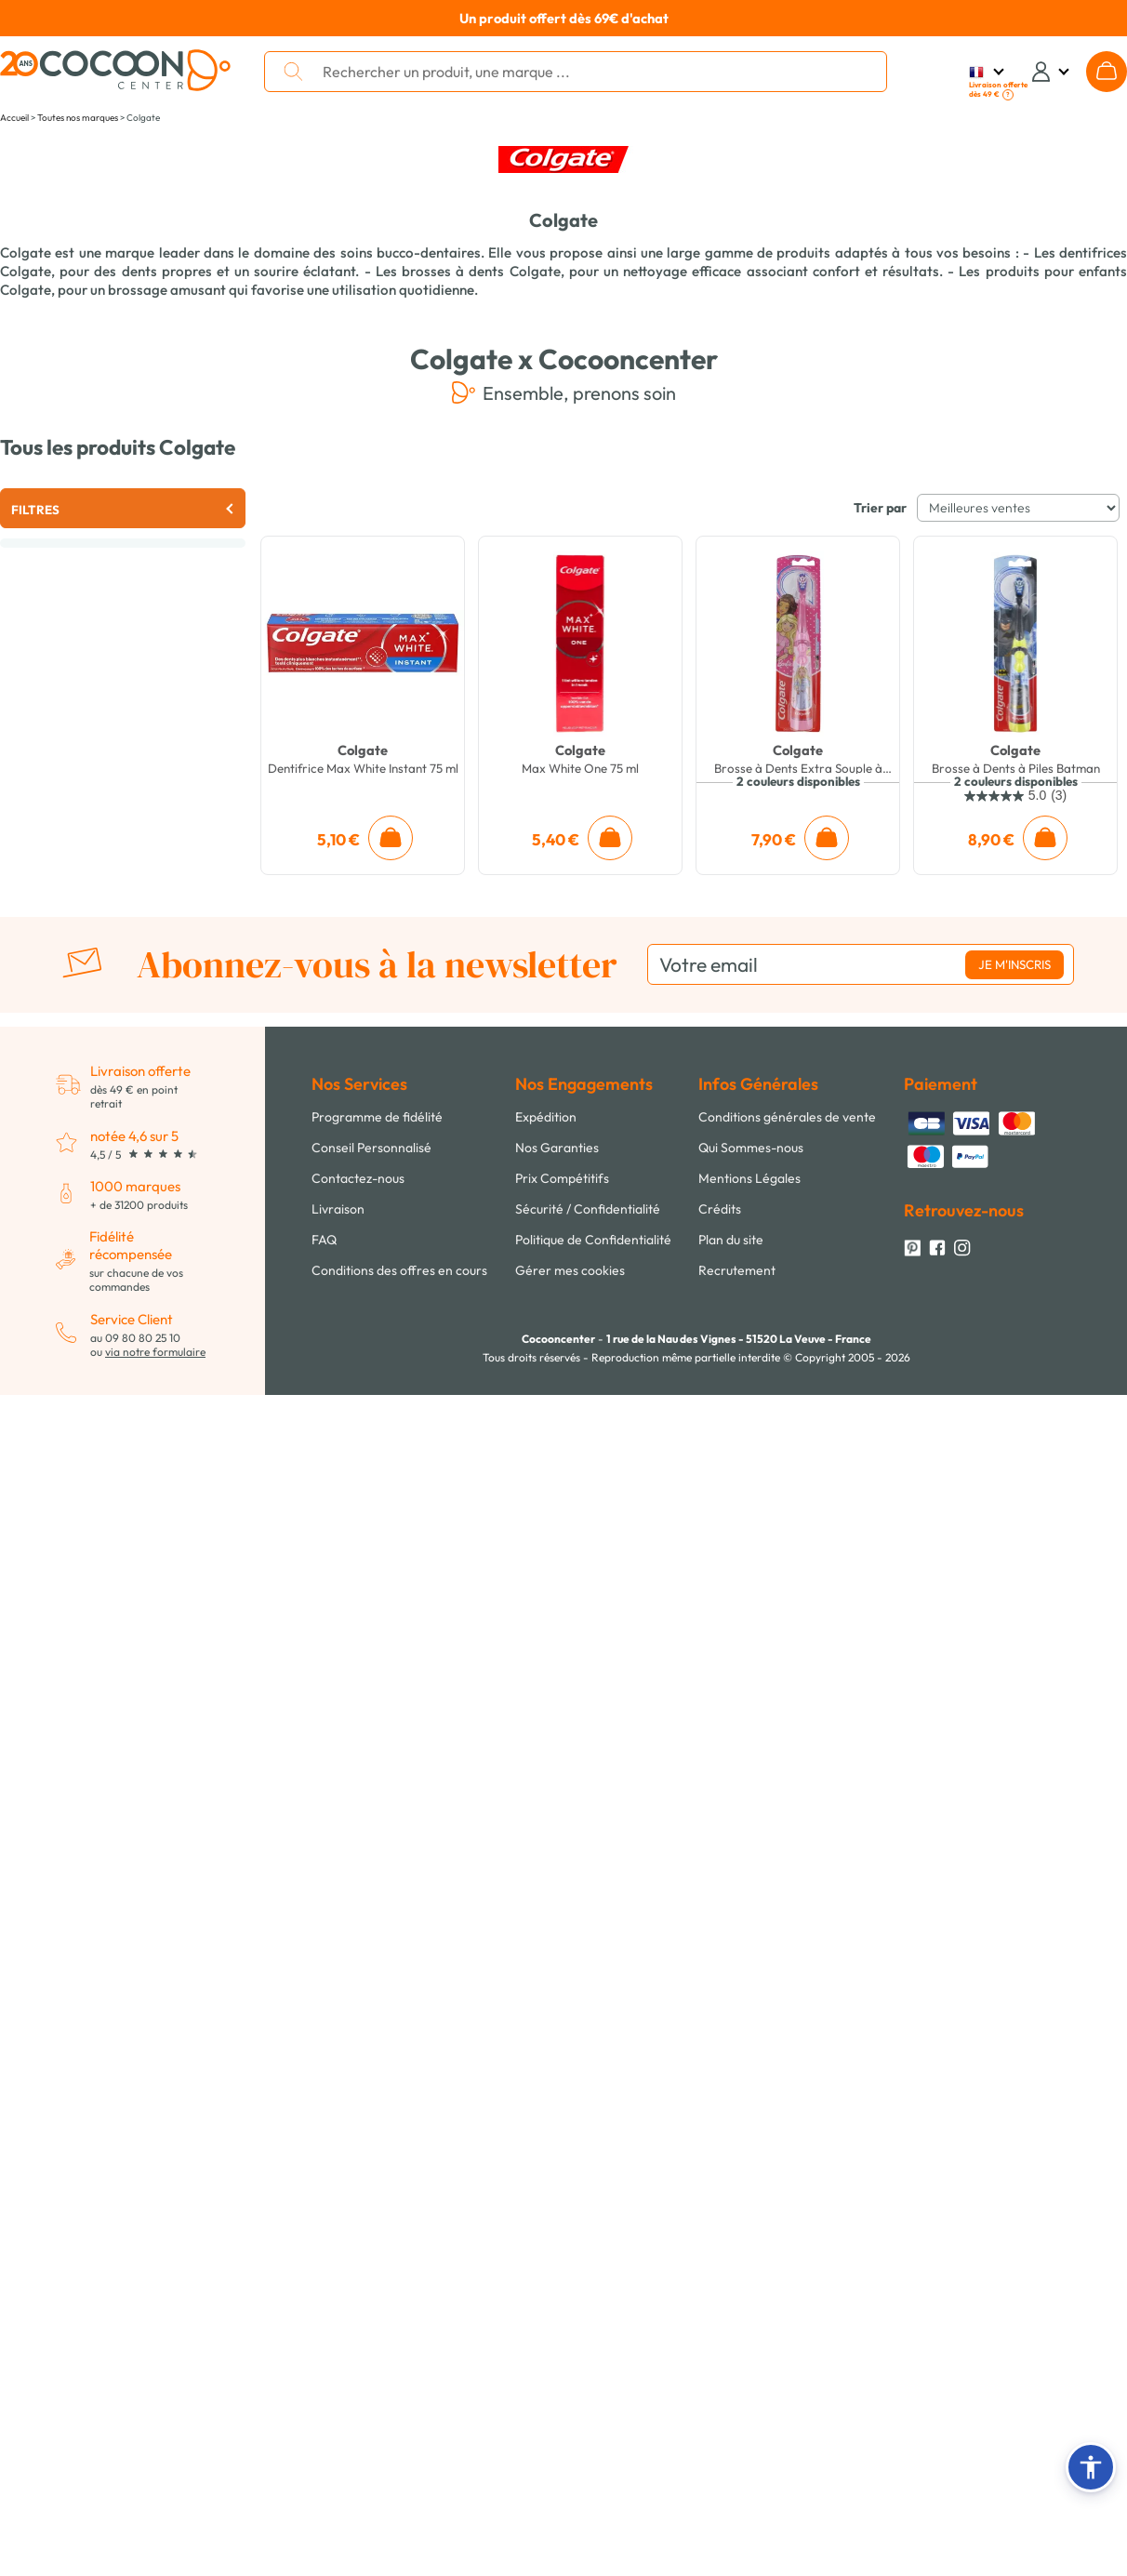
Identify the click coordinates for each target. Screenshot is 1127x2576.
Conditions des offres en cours (399, 1270)
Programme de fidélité (377, 1117)
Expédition (546, 1117)
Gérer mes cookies (570, 1270)
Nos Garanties (557, 1147)
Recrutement (737, 1270)
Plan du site (730, 1239)
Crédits (719, 1209)
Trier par (880, 507)
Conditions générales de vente (787, 1117)
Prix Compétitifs (562, 1178)
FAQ (324, 1239)
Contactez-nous (358, 1178)
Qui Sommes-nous (750, 1147)
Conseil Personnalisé (371, 1147)
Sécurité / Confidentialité (587, 1209)
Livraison (338, 1209)
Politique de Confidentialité (593, 1239)
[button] (1091, 2467)
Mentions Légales (749, 1178)
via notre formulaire (155, 1352)
